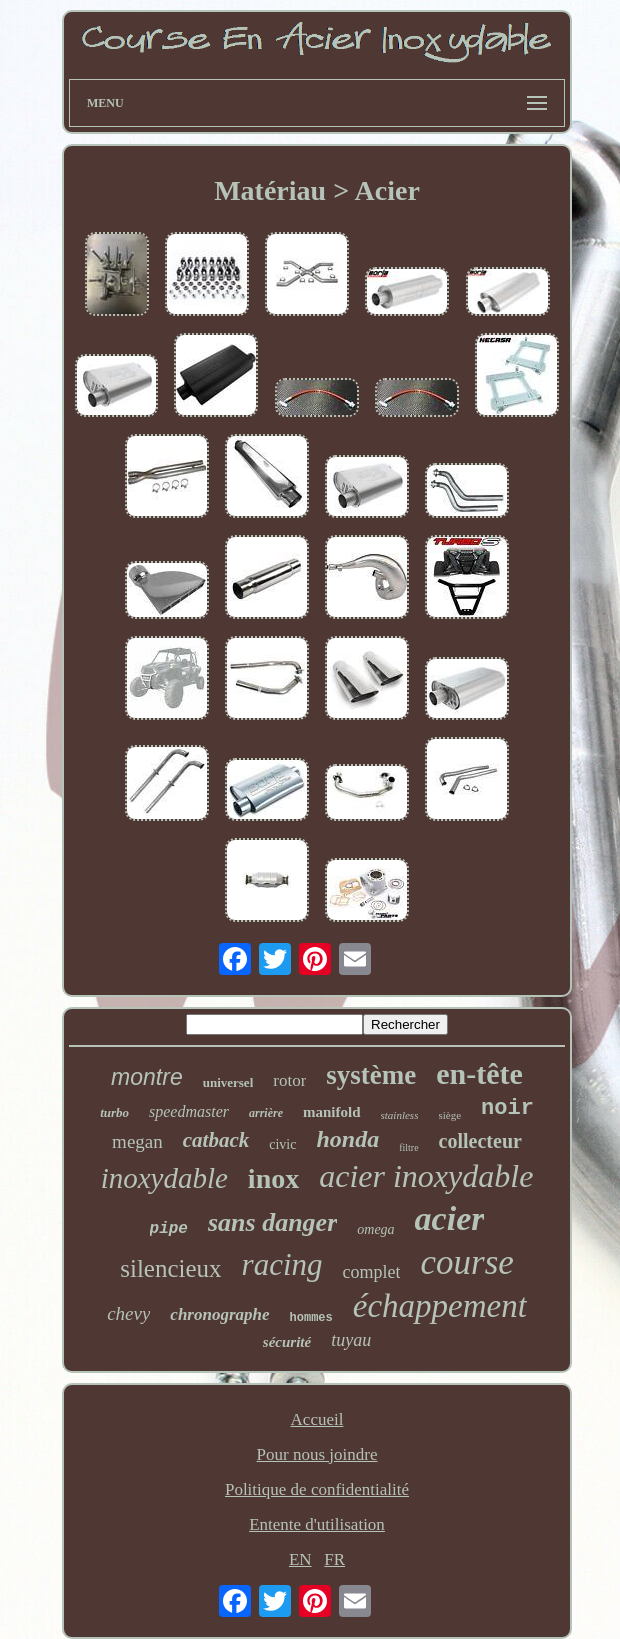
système (371, 1075)
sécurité (287, 1342)
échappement (440, 1306)
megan (137, 1141)
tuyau (351, 1340)
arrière (266, 1113)
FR (334, 1559)
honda (347, 1139)
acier (450, 1218)
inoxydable (164, 1178)
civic (282, 1144)
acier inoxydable (426, 1176)
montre (147, 1077)
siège (449, 1115)
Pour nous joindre (317, 1454)
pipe (169, 1229)
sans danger (272, 1222)
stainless (400, 1115)
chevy (128, 1313)
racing (282, 1264)
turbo (114, 1112)
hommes (311, 1318)
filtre (408, 1147)
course (466, 1262)
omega (375, 1229)
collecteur (480, 1141)
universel (228, 1082)
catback (216, 1140)
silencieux (170, 1268)
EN (300, 1559)
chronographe (219, 1314)
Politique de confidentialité (317, 1489)
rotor (289, 1080)
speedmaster (189, 1111)
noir (507, 1108)
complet (372, 1272)
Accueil (317, 1419)
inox (273, 1178)
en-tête (479, 1073)
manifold (332, 1112)
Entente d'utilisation (317, 1524)
